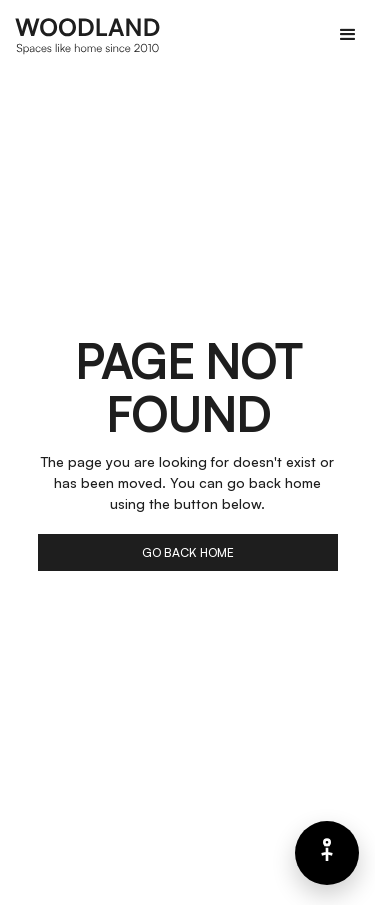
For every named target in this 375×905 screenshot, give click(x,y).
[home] (88, 35)
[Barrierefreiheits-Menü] (327, 853)
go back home (188, 552)
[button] (348, 35)
